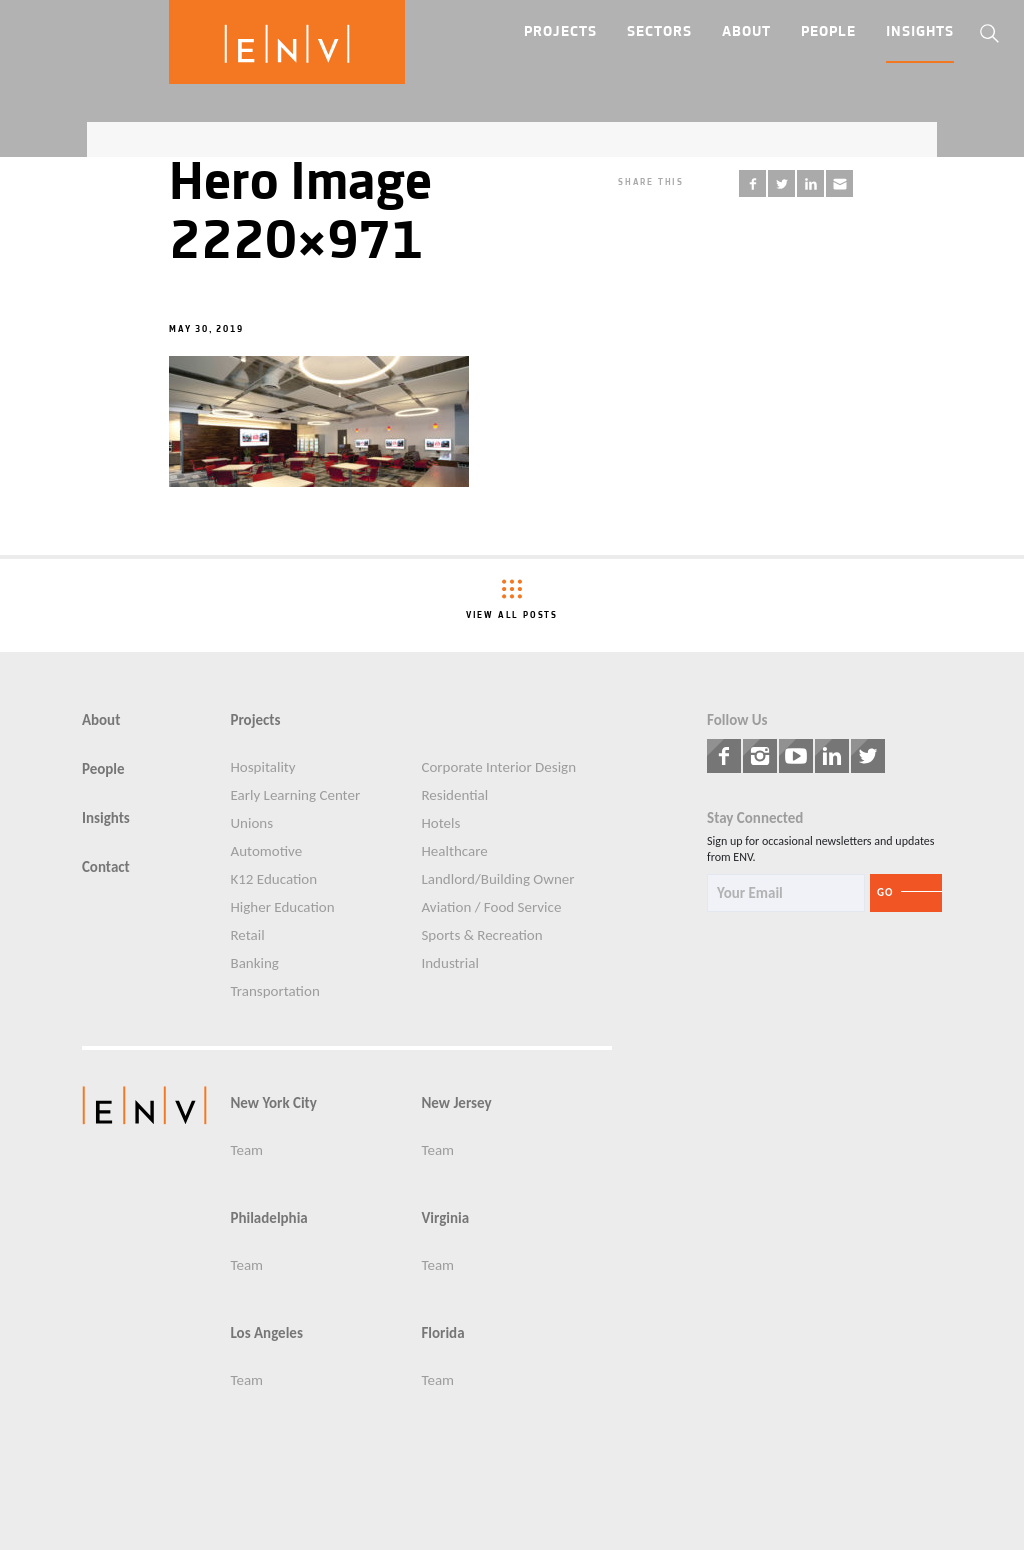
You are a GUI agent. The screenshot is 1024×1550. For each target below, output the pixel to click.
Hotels (440, 823)
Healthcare (454, 851)
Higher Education (282, 907)
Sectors (659, 32)
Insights (920, 32)
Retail (247, 935)
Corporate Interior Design (498, 767)
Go (885, 892)
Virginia (445, 1218)
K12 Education (273, 879)
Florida (442, 1333)
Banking (254, 963)
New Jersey (456, 1103)
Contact (106, 867)
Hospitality (262, 767)
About (746, 32)
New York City (273, 1103)
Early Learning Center (295, 795)
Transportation (274, 991)
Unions (251, 823)
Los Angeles (266, 1333)
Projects (560, 32)
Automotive (266, 851)
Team (246, 1150)
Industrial (449, 963)
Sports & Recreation (481, 935)
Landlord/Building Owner (497, 879)
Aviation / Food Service (491, 907)
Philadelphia (268, 1218)
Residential (454, 795)
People (828, 32)
